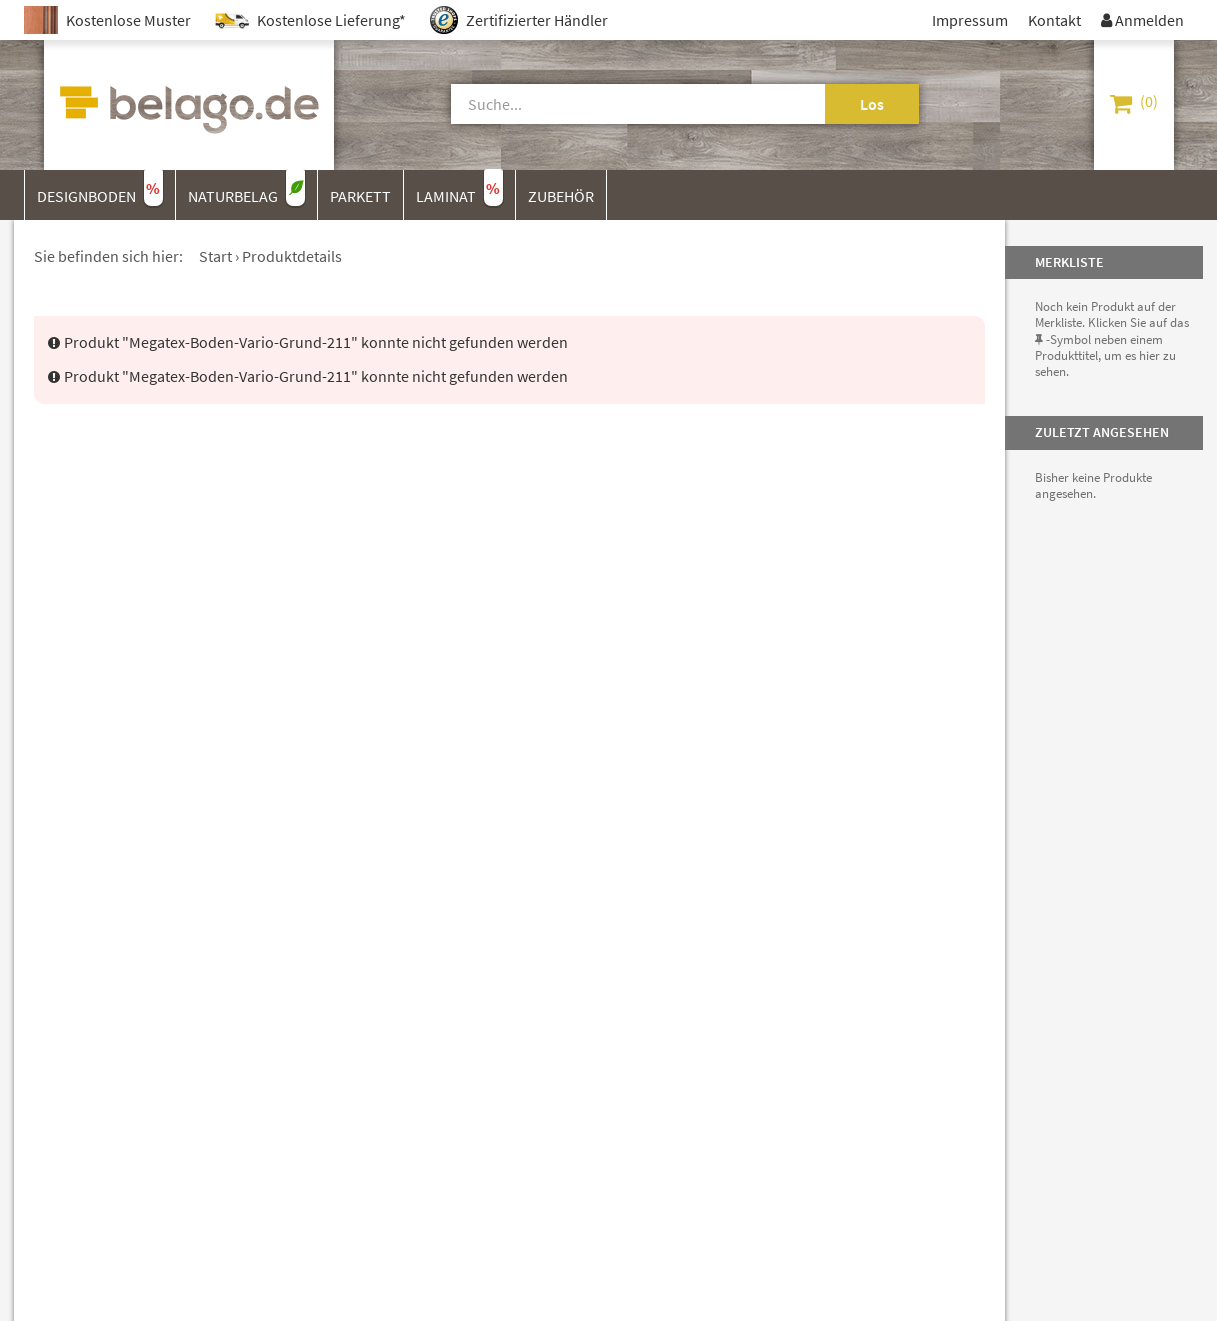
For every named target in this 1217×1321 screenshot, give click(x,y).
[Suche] (615, 104)
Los (872, 104)
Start (215, 256)
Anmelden (1142, 20)
